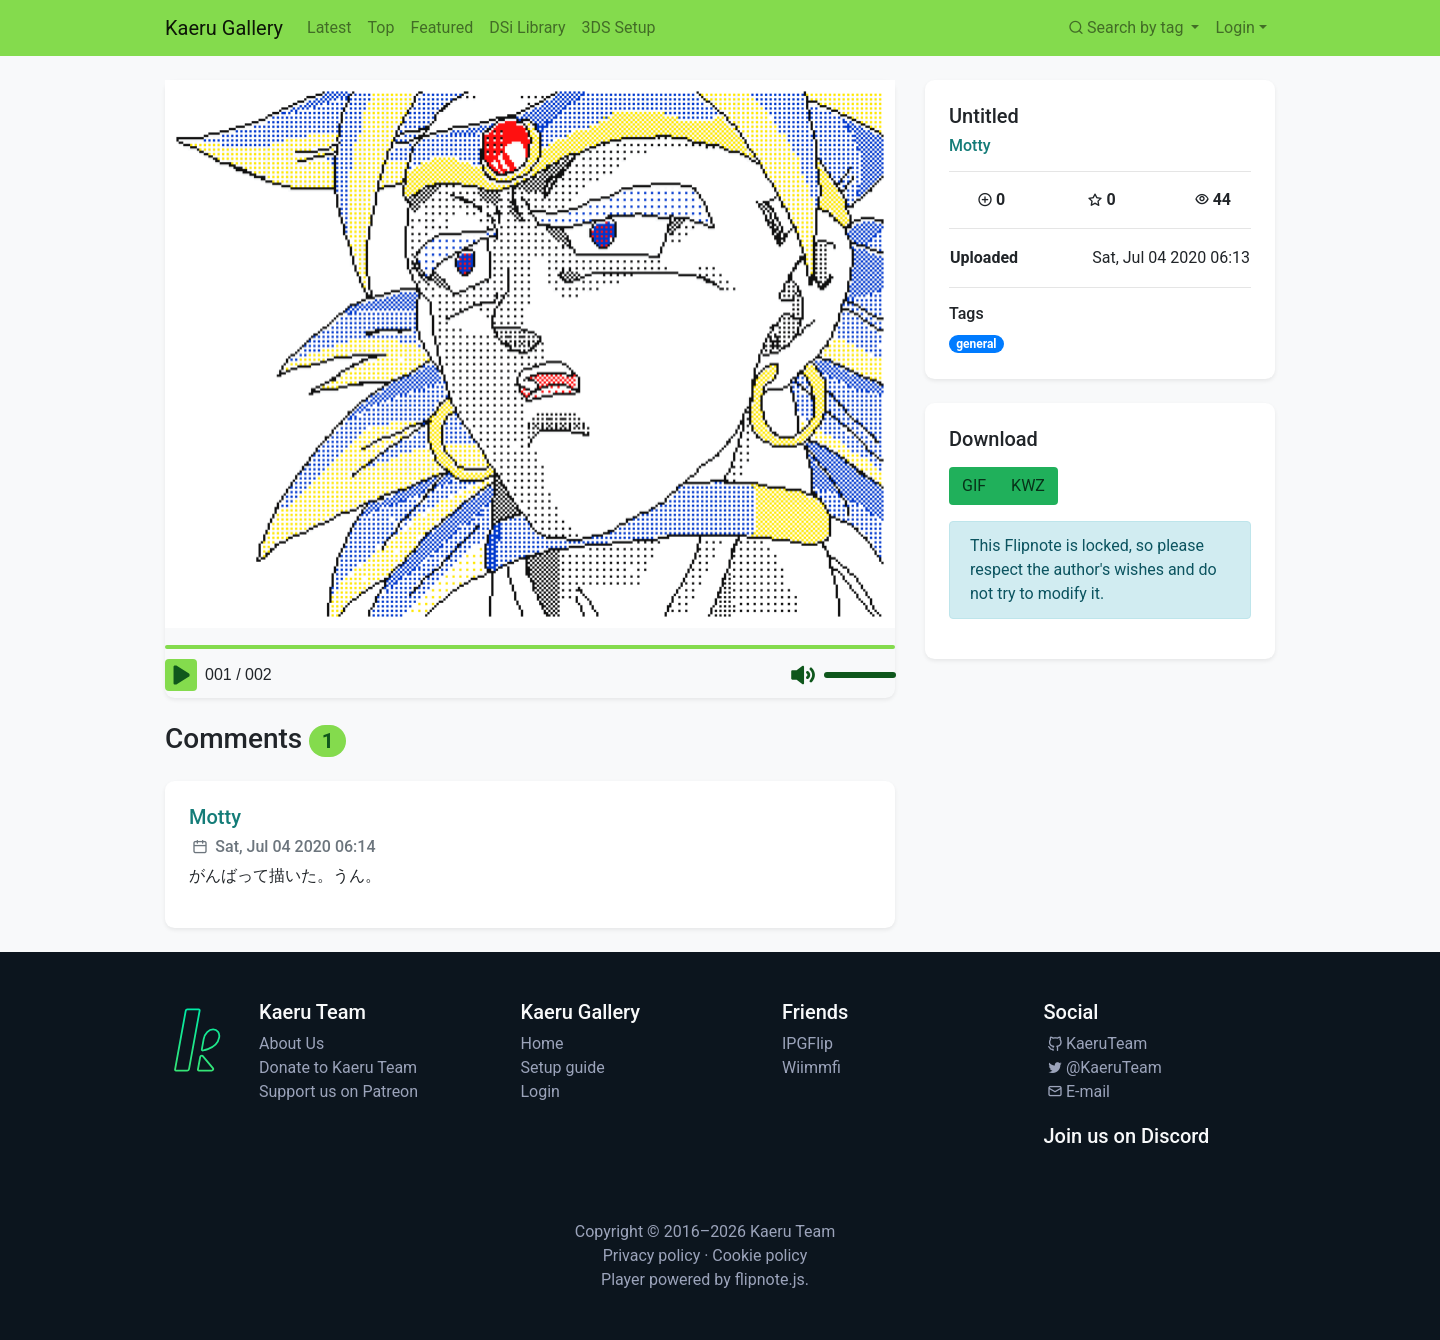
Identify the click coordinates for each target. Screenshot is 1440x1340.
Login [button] (1234, 27)
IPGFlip (807, 1043)
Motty (970, 145)
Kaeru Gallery (224, 28)
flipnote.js (770, 1279)
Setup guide (563, 1067)
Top (381, 27)
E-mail (1077, 1091)
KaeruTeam (1096, 1043)
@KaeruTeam (1103, 1067)
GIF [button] (974, 485)
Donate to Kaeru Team (338, 1067)
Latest (329, 27)
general (976, 344)
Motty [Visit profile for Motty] (215, 817)
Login (540, 1091)
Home (542, 1043)
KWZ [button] (1028, 485)
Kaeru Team (792, 1231)
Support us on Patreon (338, 1091)
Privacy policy (652, 1255)
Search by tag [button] (1126, 27)
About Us (291, 1043)
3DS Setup (618, 27)
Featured (441, 27)
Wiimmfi (811, 1067)
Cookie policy (759, 1255)
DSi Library (527, 27)
